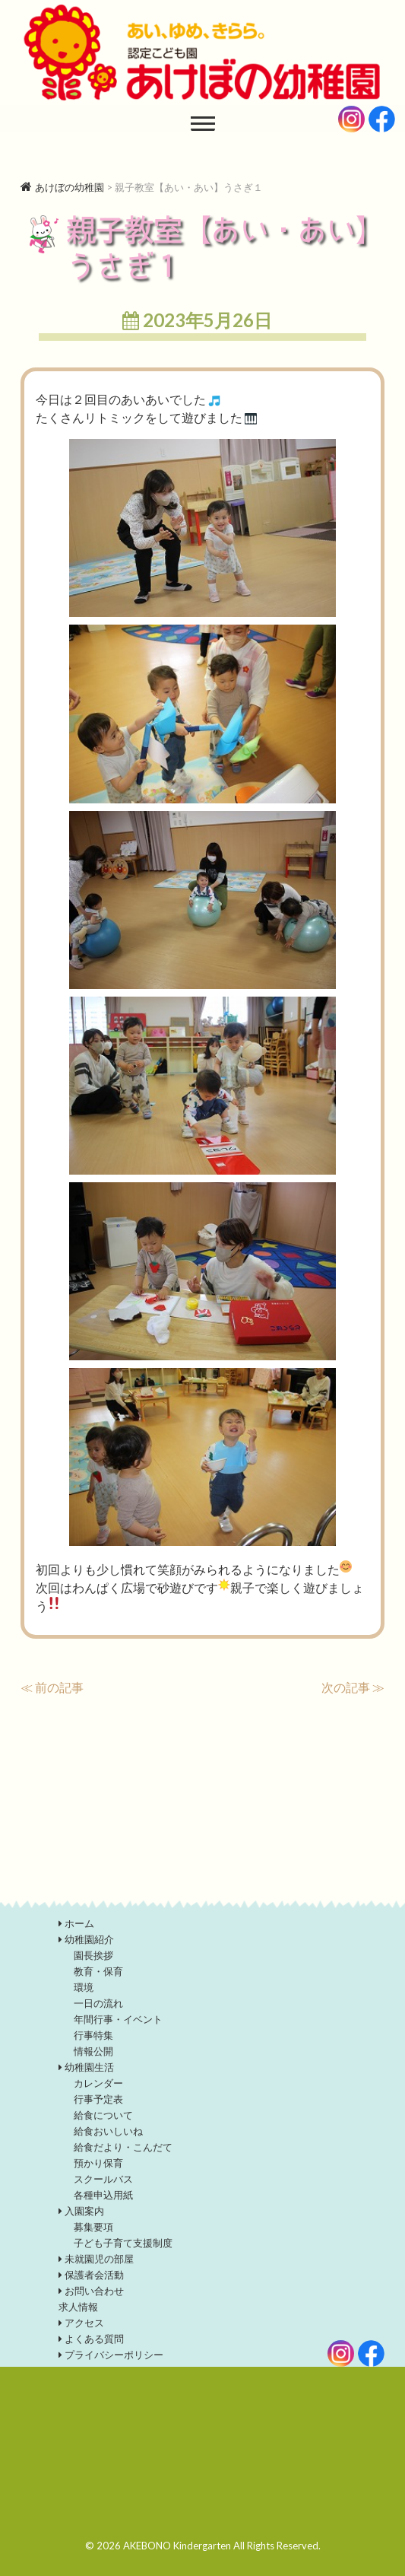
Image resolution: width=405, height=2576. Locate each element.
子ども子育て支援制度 (123, 2243)
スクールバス (103, 2179)
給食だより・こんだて (123, 2147)
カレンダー (98, 2083)
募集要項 (93, 2227)
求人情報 (78, 2307)
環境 (83, 1987)
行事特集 (93, 2035)
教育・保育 (98, 1971)
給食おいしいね (108, 2131)
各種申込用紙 (103, 2195)
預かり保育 (98, 2163)
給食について (103, 2115)
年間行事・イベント (118, 2019)
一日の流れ (98, 2003)
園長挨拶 (93, 1955)
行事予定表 (98, 2099)
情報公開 (93, 2051)
